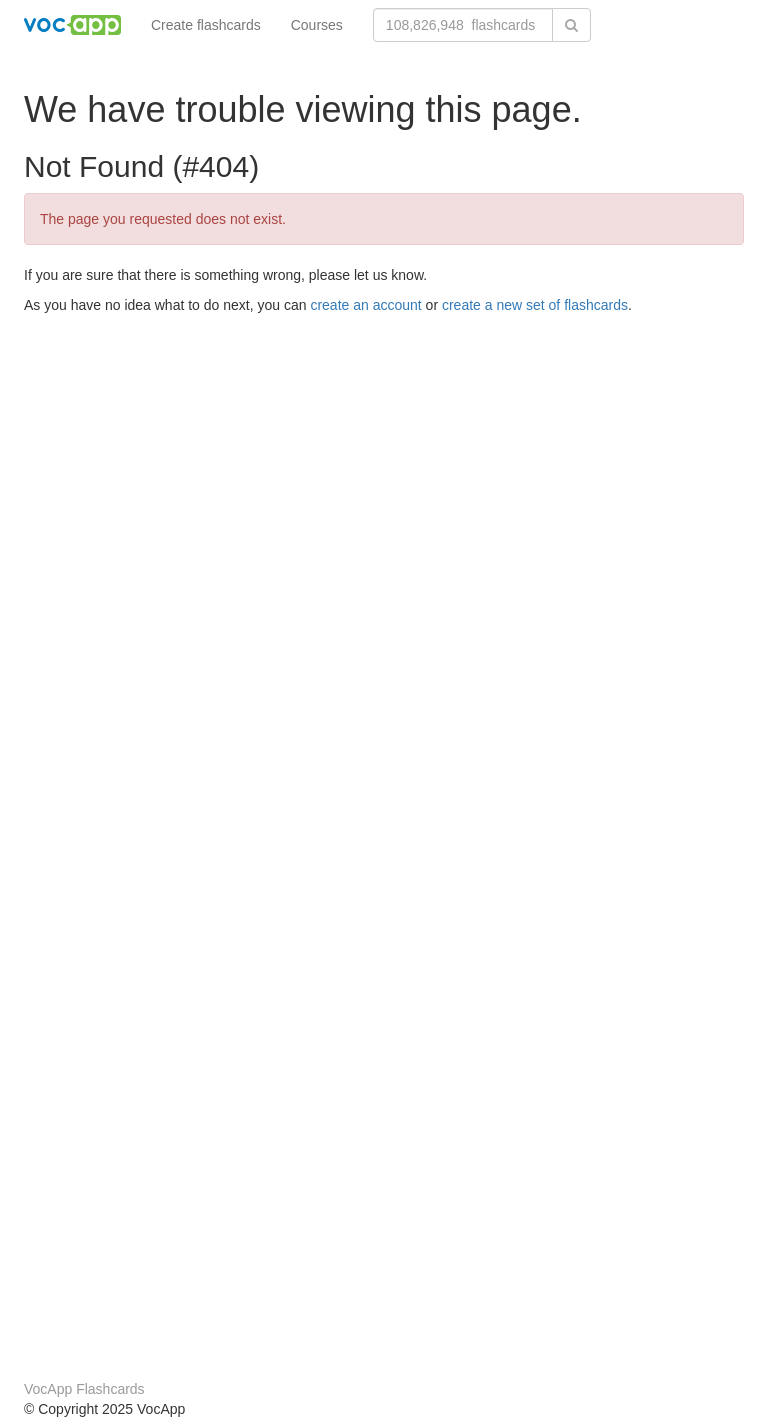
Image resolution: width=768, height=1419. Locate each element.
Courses (317, 25)
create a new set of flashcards (535, 305)
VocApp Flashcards (84, 1389)
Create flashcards (206, 25)
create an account (365, 305)
